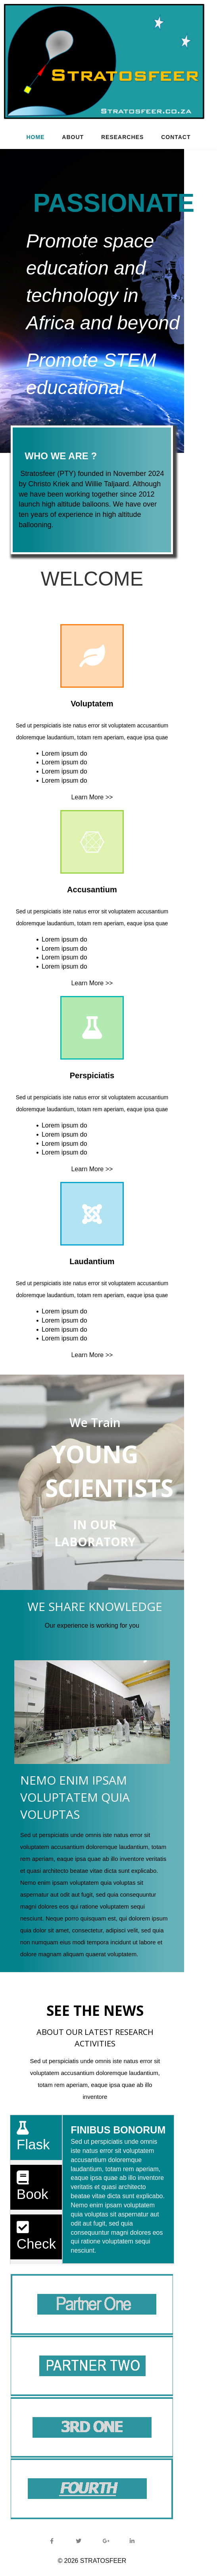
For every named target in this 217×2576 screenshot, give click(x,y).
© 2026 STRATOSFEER (108, 2560)
